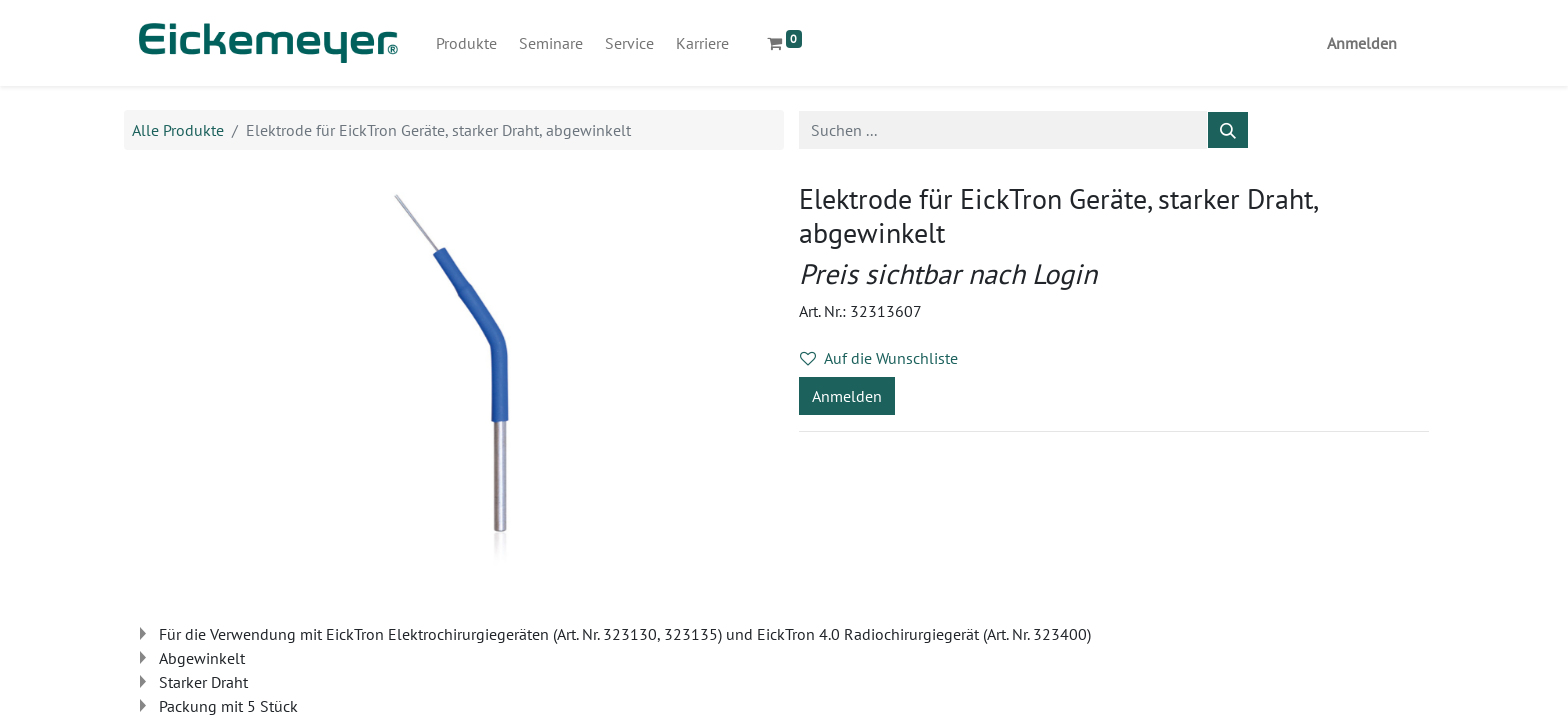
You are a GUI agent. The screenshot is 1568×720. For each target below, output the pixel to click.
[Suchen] (1228, 130)
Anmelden (1362, 43)
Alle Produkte (178, 130)
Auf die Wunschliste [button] (879, 358)
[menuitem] (466, 43)
